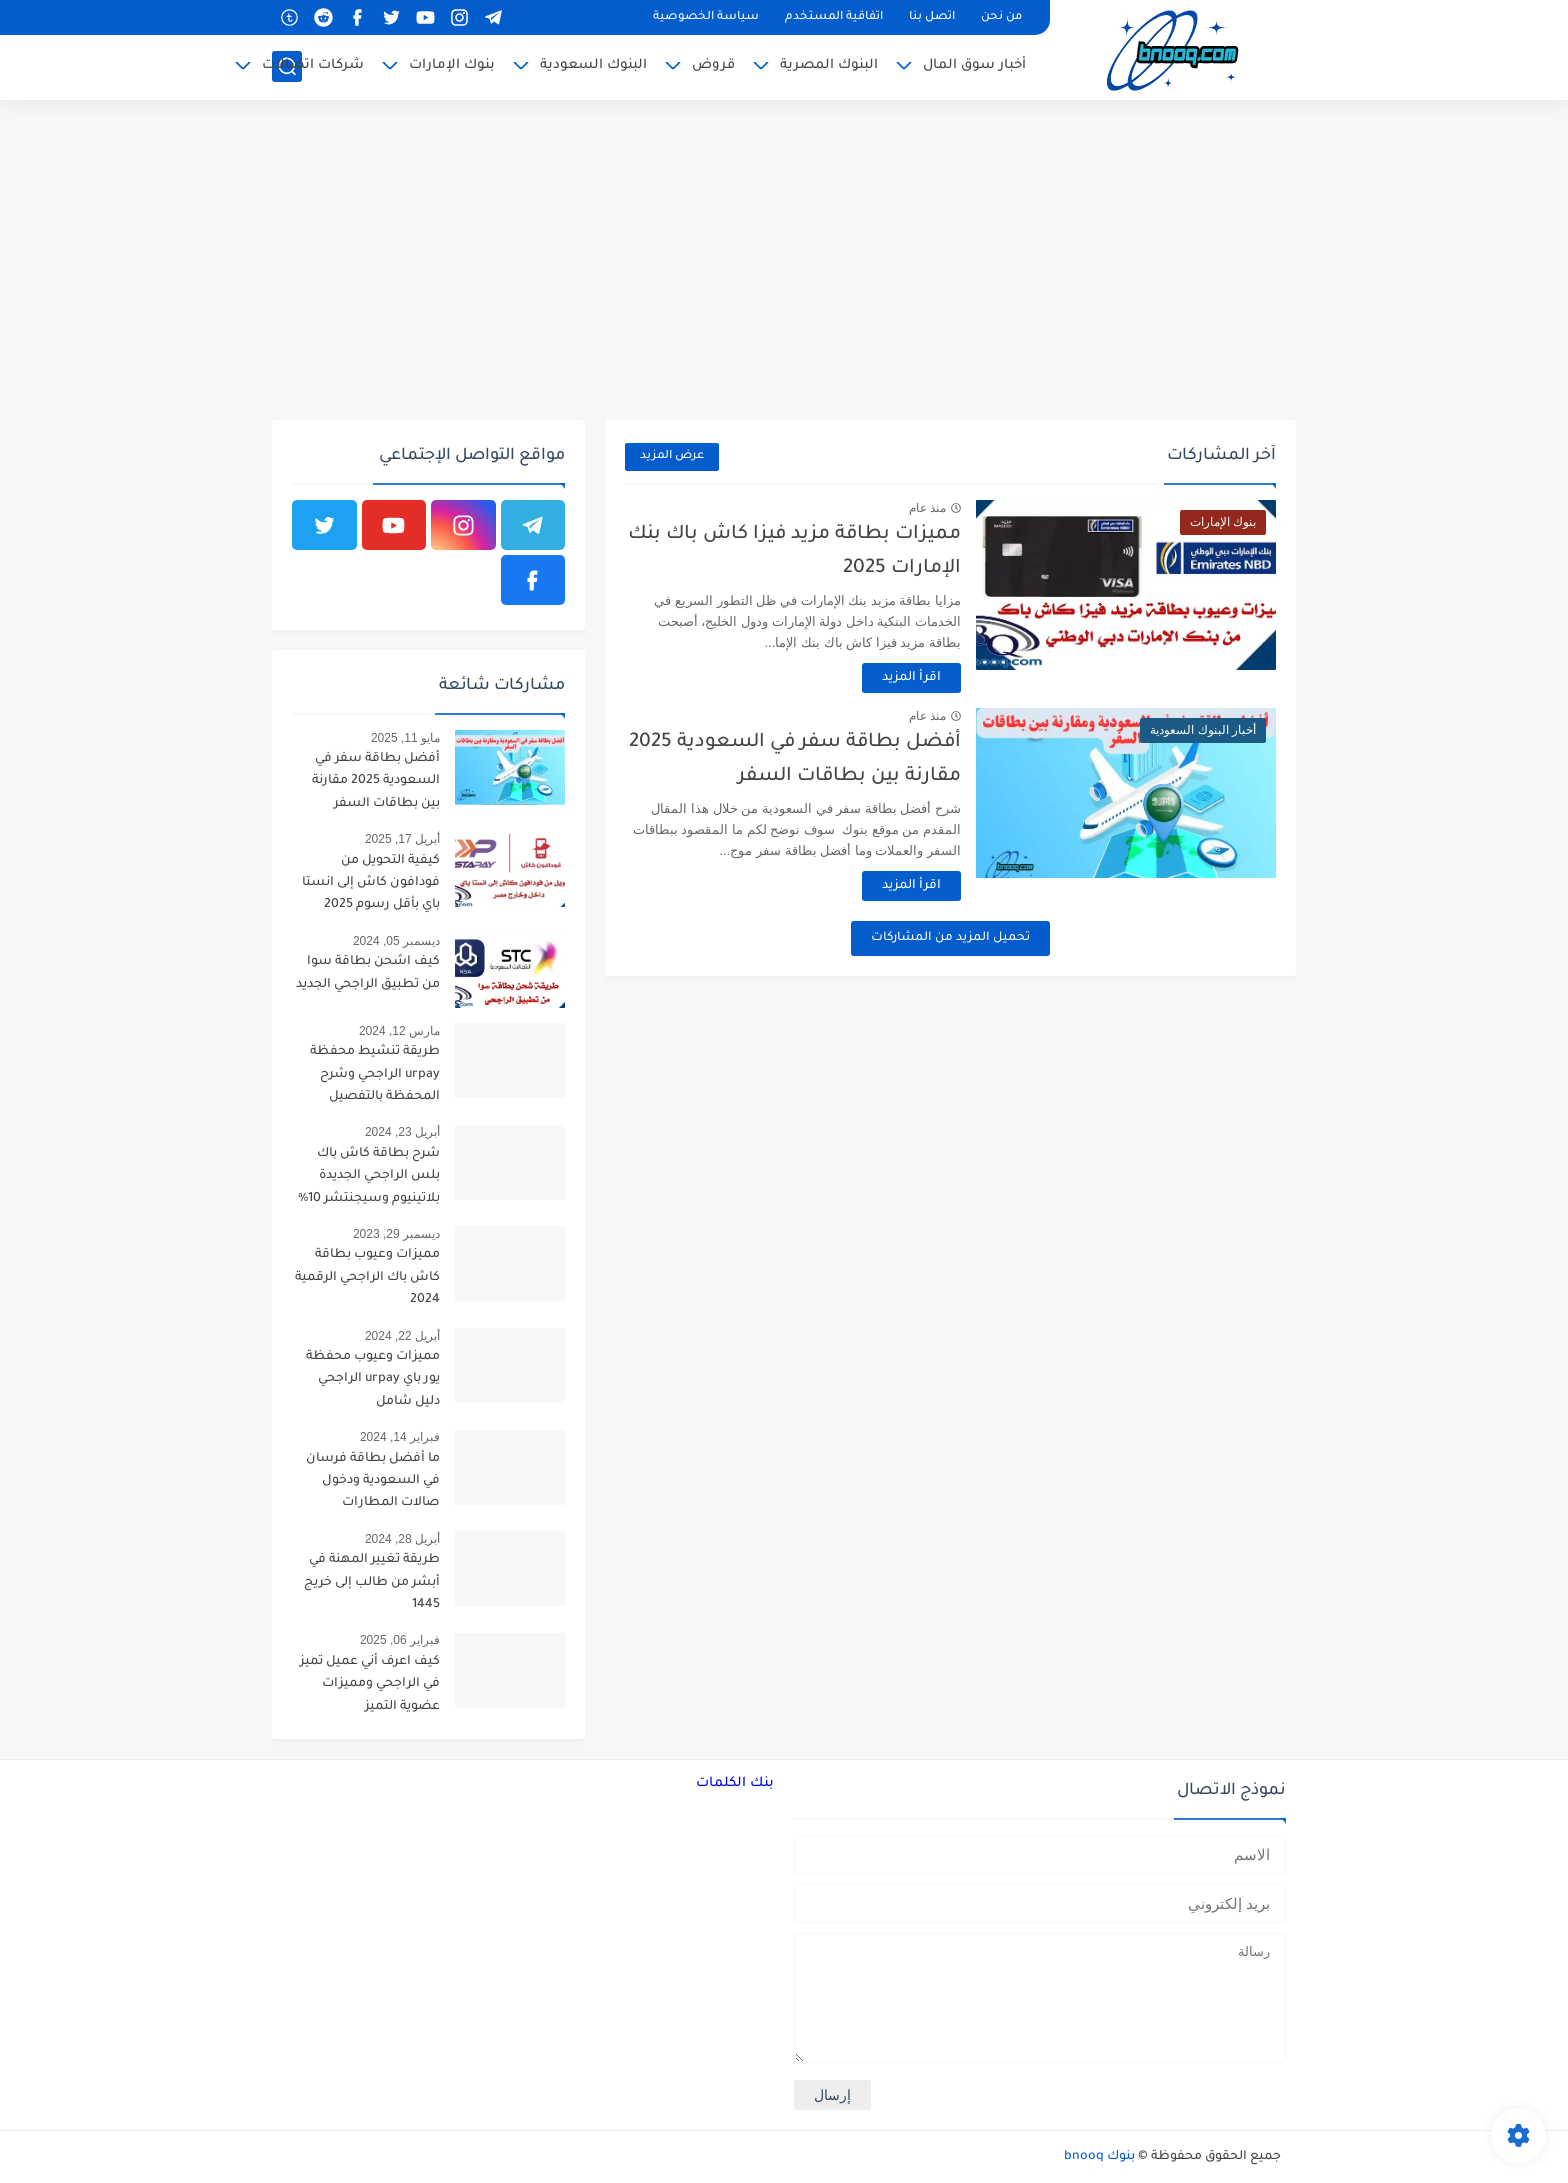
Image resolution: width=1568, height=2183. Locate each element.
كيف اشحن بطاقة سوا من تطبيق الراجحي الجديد (368, 973)
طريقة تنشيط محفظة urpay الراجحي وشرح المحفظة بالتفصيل (375, 1074)
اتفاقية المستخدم (834, 17)
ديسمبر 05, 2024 (396, 941)
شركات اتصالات (313, 65)
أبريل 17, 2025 (402, 839)
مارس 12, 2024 (399, 1031)
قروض (713, 65)
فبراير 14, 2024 (400, 1437)
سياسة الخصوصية (706, 17)
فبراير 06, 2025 (400, 1640)
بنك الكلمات (735, 1783)
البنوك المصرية (829, 65)
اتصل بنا (932, 17)
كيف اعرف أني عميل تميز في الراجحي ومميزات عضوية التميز (370, 1684)
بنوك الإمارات (452, 65)
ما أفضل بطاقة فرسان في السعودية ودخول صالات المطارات (373, 1481)
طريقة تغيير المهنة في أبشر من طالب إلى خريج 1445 (372, 1582)
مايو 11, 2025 (405, 738)
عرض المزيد (672, 456)
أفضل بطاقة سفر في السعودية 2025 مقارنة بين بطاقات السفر (376, 781)
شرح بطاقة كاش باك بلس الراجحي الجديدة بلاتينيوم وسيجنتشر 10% (369, 1176)
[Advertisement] (784, 260)
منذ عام (927, 508)
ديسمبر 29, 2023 (396, 1234)
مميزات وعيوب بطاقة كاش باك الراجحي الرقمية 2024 (367, 1277)
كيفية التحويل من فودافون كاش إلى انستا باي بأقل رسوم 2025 (371, 883)
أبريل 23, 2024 (402, 1132)
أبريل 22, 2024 (402, 1336)
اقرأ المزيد (911, 678)
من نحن (1001, 17)
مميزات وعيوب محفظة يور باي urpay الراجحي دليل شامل (373, 1379)
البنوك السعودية (593, 65)
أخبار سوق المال (974, 65)
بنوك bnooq (1099, 2157)
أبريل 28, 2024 (402, 1539)
